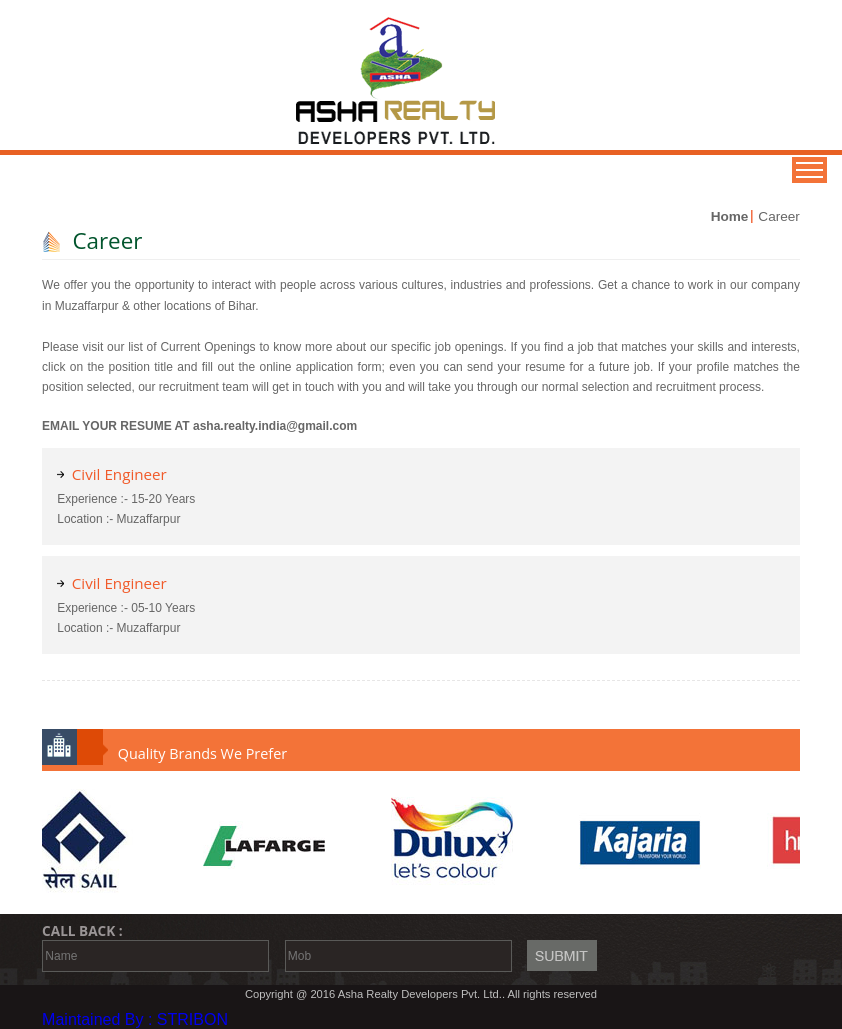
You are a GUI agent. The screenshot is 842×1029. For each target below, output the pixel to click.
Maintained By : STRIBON (135, 1019)
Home (730, 216)
